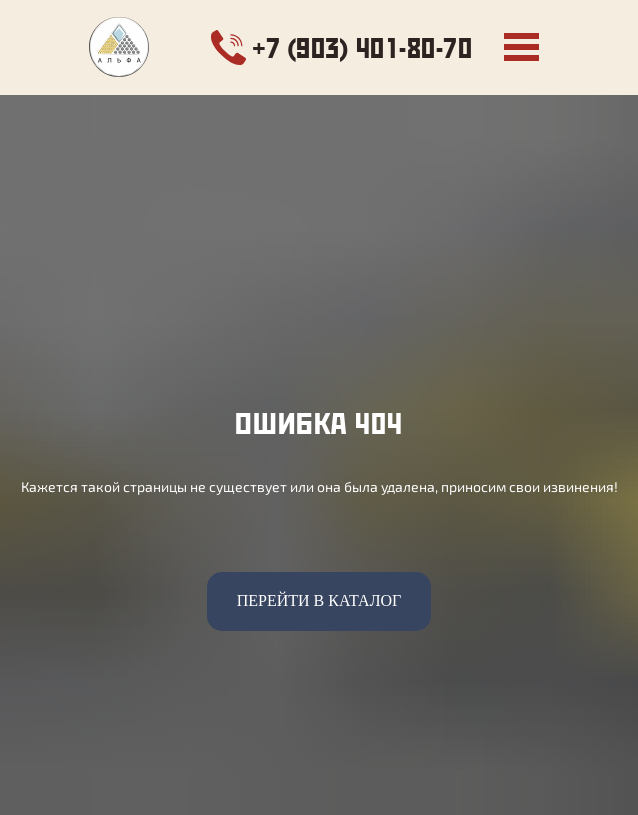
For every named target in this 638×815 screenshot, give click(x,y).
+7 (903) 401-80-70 (362, 47)
